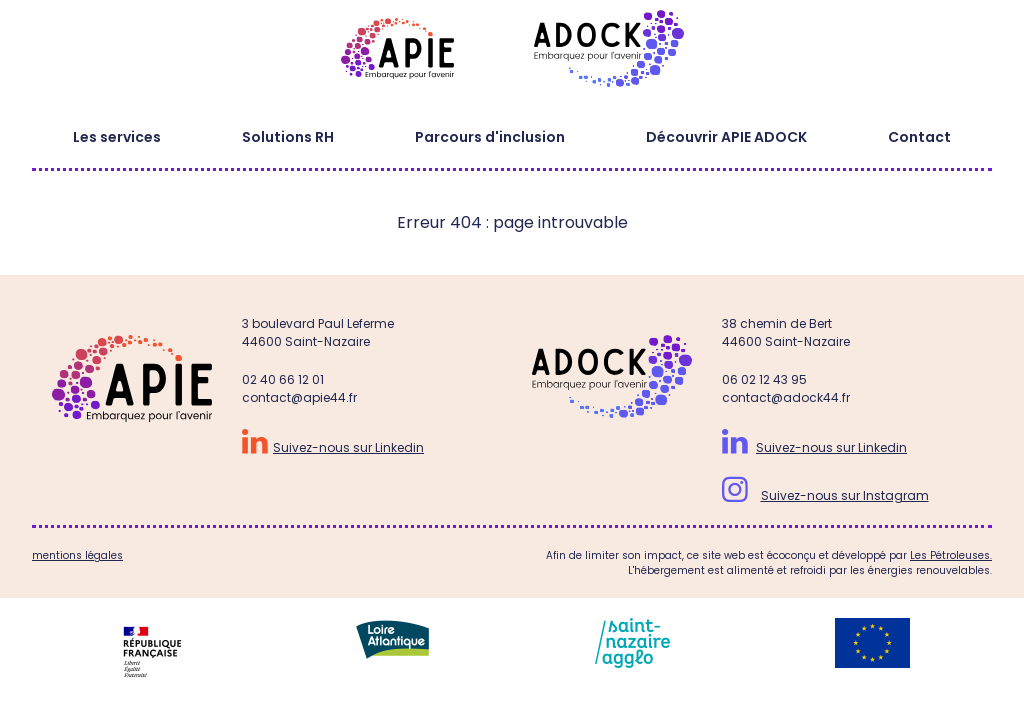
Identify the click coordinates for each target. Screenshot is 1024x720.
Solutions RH (288, 137)
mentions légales (77, 555)
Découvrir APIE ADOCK (726, 137)
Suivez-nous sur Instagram (845, 495)
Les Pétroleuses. (951, 555)
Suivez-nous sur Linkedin (348, 447)
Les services (117, 137)
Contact (919, 137)
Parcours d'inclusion (490, 137)
